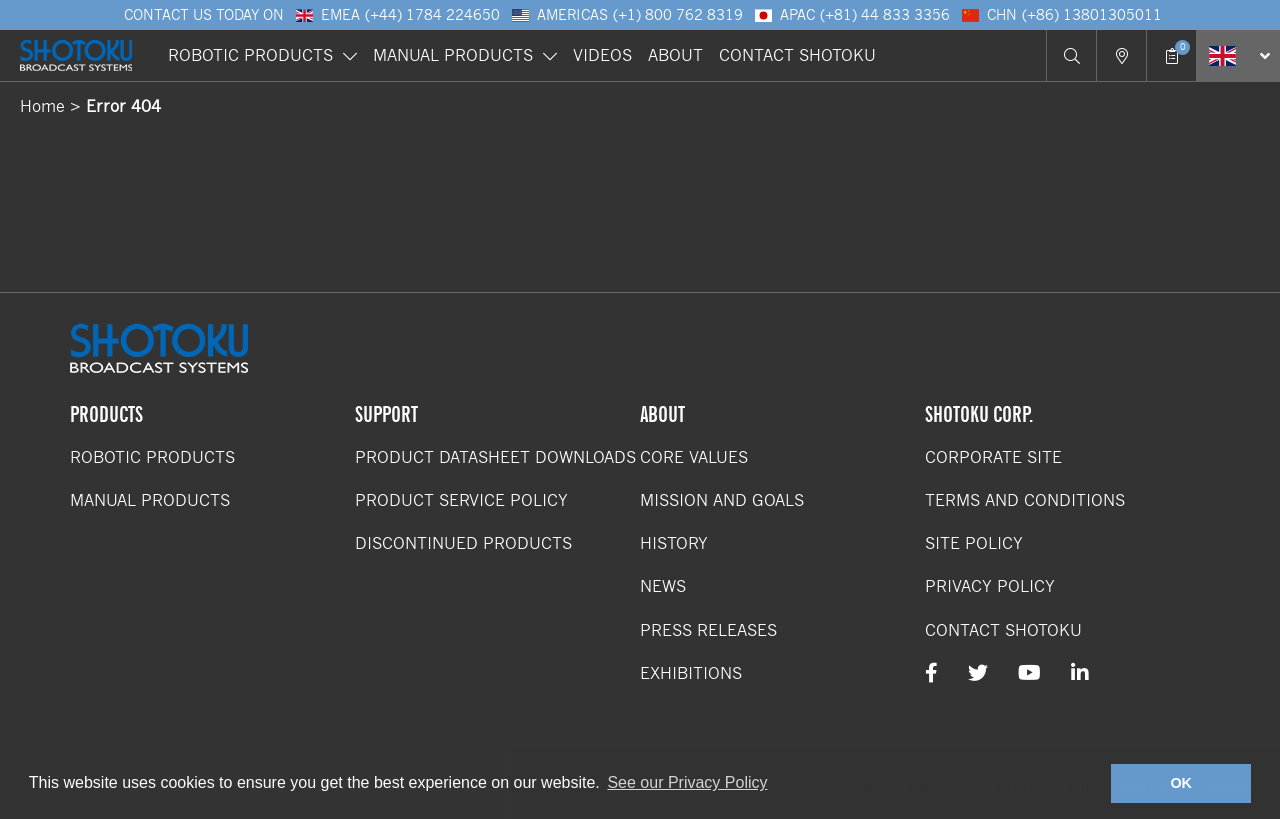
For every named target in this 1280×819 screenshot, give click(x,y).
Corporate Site (993, 457)
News (663, 586)
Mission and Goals (722, 500)
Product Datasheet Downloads (495, 457)
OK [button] (1181, 783)
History (674, 543)
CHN (1061, 15)
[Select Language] (1238, 55)
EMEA (397, 15)
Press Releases (708, 630)
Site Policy (974, 543)
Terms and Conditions (1025, 500)
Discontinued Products (463, 543)
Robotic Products (262, 55)
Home (42, 106)
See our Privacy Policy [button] (687, 782)
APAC (851, 15)
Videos (602, 55)
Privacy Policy (990, 586)
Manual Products (465, 55)
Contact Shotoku (797, 55)
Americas (626, 15)
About (675, 55)
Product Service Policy (461, 500)
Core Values (694, 457)
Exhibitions (691, 673)
